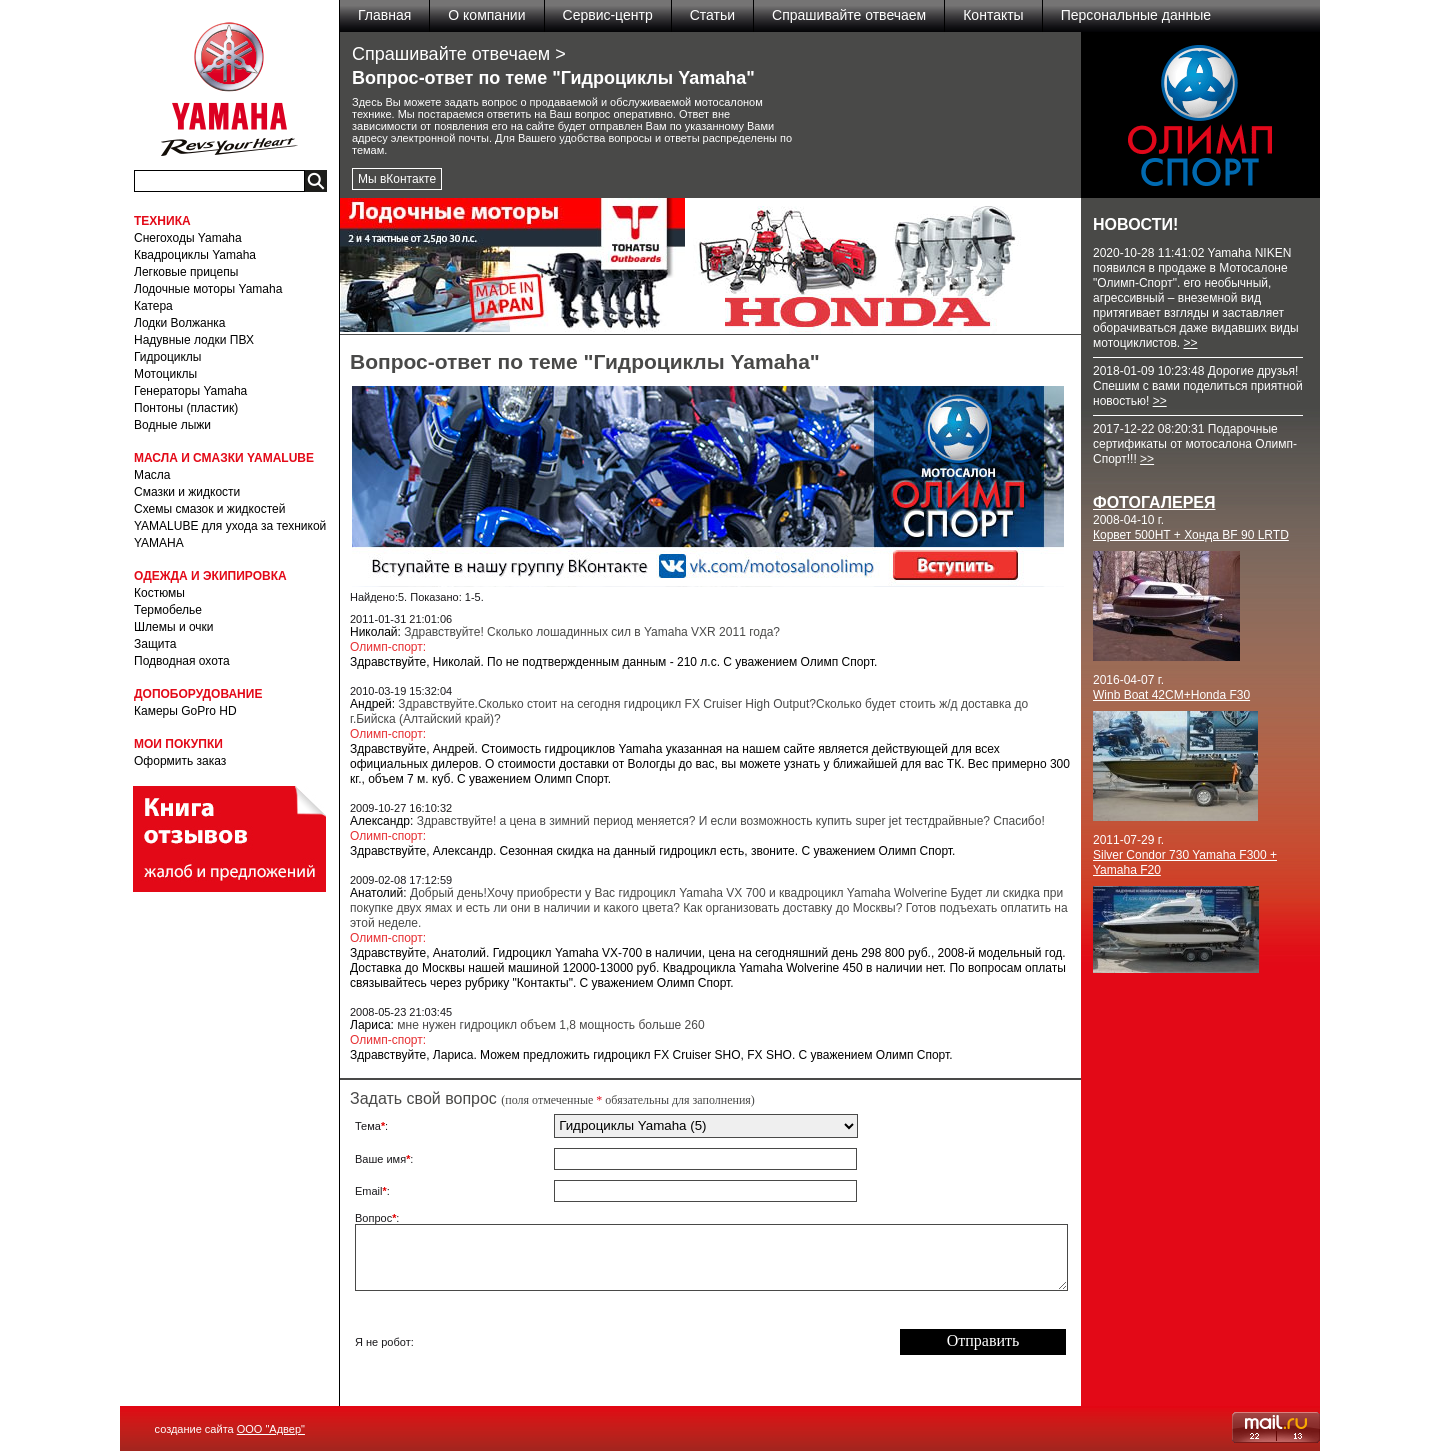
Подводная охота (182, 661)
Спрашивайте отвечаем (849, 15)
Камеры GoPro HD (185, 711)
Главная (384, 15)
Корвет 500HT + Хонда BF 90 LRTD (1191, 535)
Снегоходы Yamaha (188, 238)
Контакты (993, 15)
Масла (152, 475)
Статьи (712, 15)
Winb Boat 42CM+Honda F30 (1171, 695)
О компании (486, 15)
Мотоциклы (165, 374)
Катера (153, 306)
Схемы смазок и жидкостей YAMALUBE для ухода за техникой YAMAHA (230, 526)
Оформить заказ (180, 761)
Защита (155, 644)
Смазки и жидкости (187, 492)
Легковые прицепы (186, 272)
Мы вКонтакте (397, 179)
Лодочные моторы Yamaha (208, 289)
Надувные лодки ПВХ (194, 340)
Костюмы (159, 593)
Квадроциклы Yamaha (195, 255)
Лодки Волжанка (180, 323)
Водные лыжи (172, 425)
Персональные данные (1136, 15)
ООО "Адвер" (271, 1429)
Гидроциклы (167, 357)
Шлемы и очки (174, 627)
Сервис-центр (608, 15)
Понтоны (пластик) (186, 408)
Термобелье (168, 610)
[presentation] (706, 1342)
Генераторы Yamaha (190, 391)
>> (1190, 343)
